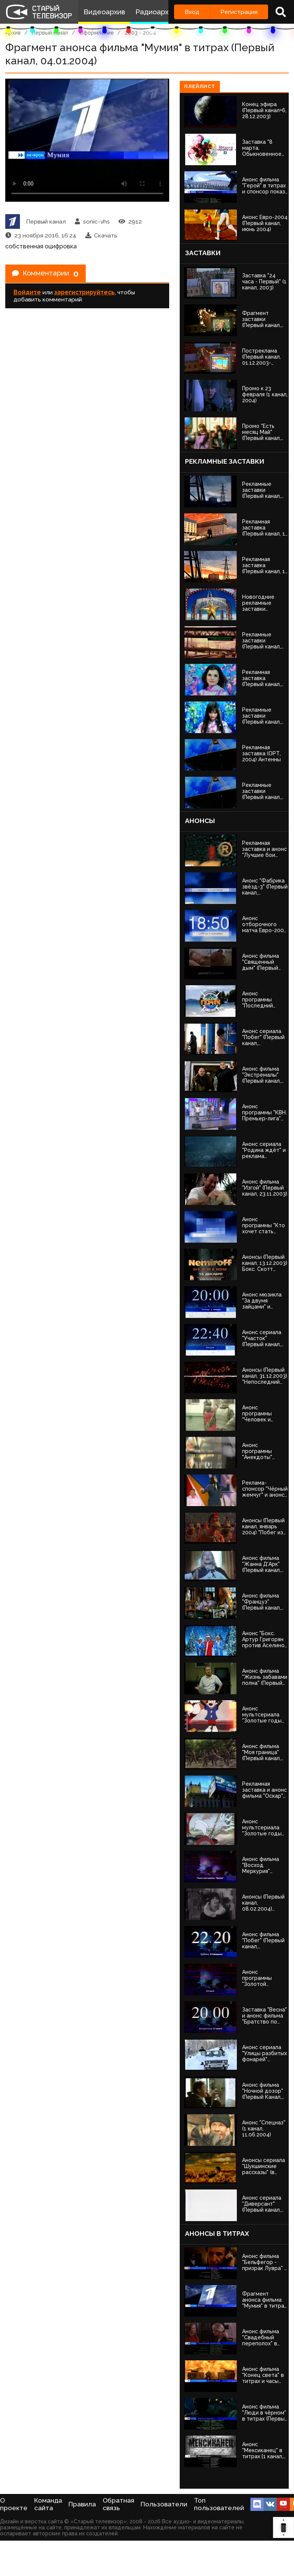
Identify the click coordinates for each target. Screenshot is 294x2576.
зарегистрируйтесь (84, 293)
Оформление (96, 33)
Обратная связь (118, 2504)
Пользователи (164, 2504)
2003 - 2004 (140, 33)
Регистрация (239, 11)
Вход (192, 11)
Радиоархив (155, 12)
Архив (13, 33)
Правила (82, 2504)
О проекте (13, 2504)
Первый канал (50, 33)
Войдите (27, 293)
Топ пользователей (219, 2504)
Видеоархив (104, 12)
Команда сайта (48, 2504)
